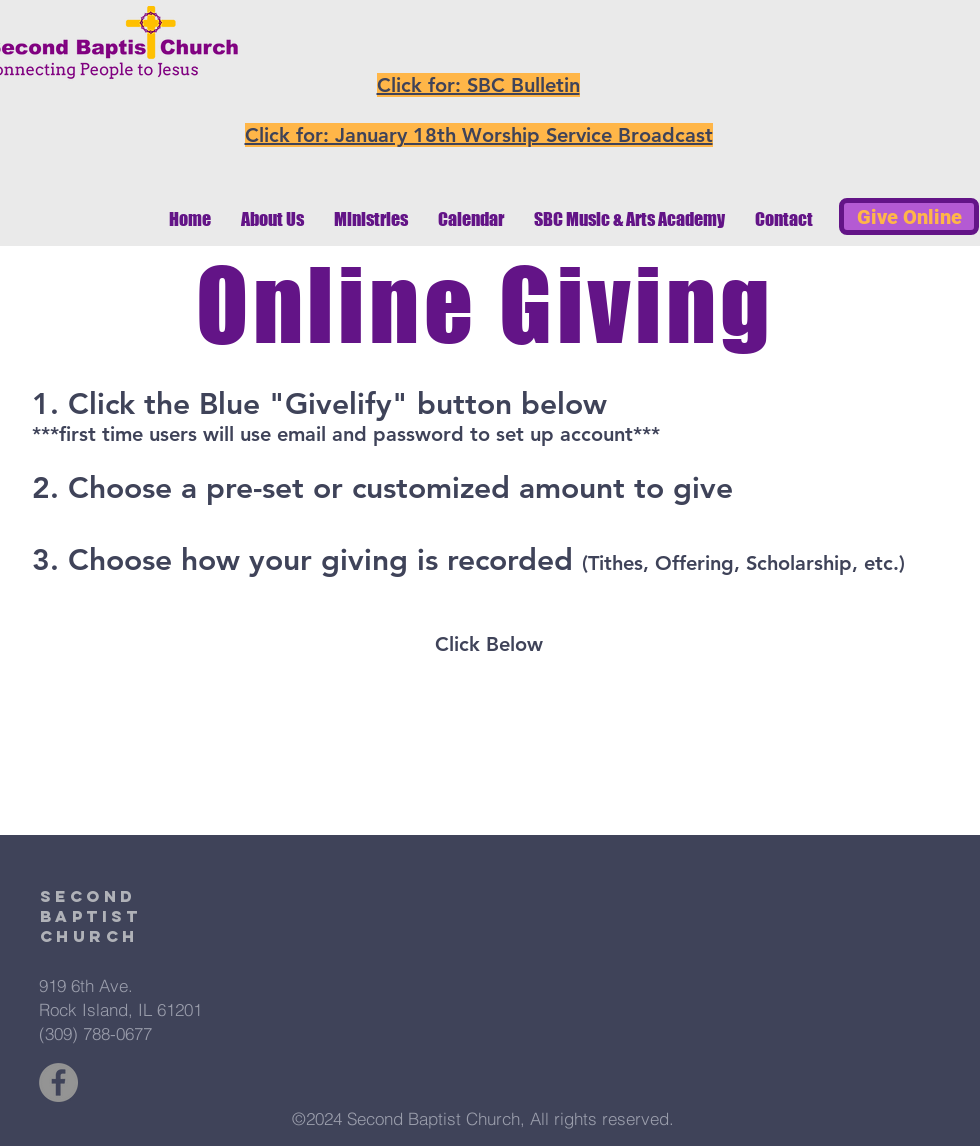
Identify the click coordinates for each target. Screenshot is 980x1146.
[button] (272, 219)
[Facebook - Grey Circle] (58, 1082)
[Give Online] (909, 216)
